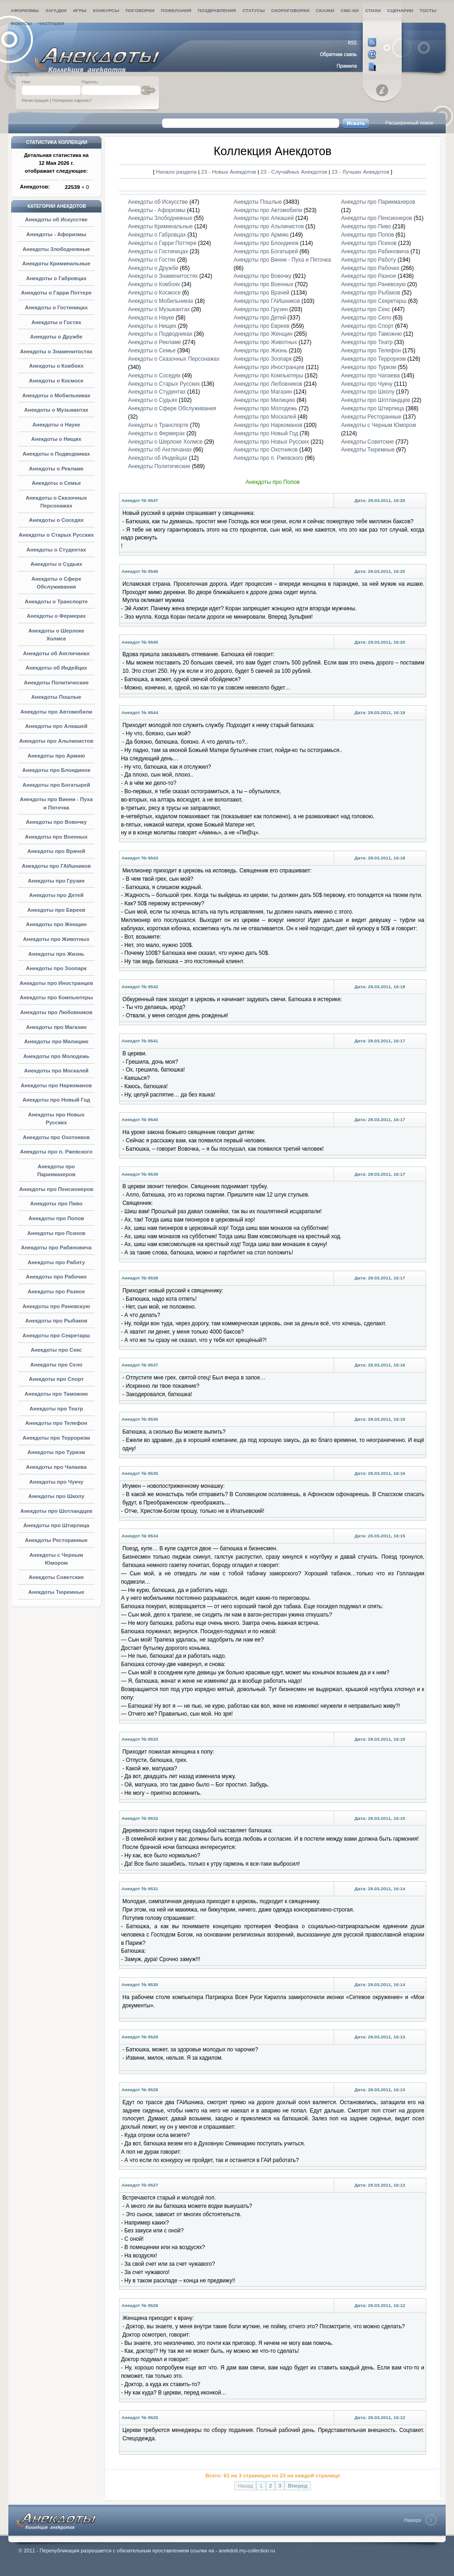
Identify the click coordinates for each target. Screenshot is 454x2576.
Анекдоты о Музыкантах (56, 410)
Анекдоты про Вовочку (56, 822)
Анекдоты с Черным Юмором (378, 425)
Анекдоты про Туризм (56, 1452)
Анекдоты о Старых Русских (56, 535)
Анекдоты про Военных (56, 837)
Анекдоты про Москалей (56, 1070)
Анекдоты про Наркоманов (56, 1085)
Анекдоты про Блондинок (56, 770)
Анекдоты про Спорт (56, 1379)
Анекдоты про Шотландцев (56, 1511)
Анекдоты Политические (56, 682)
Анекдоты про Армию (56, 755)
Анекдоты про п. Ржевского (56, 1151)
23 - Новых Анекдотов (229, 172)
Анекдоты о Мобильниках (56, 395)
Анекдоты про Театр (56, 1408)
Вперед (297, 2485)
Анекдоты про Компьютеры (56, 997)
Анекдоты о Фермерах (56, 616)
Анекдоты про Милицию (56, 1041)
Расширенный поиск (409, 122)
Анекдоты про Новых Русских (271, 442)
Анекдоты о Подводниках (56, 454)
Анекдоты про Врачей (56, 851)
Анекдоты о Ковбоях (56, 366)
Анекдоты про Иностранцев (56, 983)
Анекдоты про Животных (56, 939)
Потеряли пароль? (72, 100)
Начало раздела (176, 172)
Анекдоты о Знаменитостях (56, 351)
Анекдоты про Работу (56, 1262)
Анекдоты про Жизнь (56, 954)
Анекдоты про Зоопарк (56, 968)
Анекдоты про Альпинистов (56, 741)
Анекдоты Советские (56, 1577)
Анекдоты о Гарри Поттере (56, 292)
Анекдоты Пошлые (57, 697)
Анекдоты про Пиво (56, 1203)
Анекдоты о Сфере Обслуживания (172, 408)
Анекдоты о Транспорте (56, 601)
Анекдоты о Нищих (56, 439)
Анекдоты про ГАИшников (56, 866)
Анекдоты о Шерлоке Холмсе (165, 442)
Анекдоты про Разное (56, 1291)
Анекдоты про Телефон (56, 1423)
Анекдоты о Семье (56, 483)
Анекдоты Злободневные (56, 249)
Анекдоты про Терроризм (56, 1438)
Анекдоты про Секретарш (56, 1335)
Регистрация (35, 100)
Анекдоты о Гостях (57, 322)
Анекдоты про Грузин (56, 881)
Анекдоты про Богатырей (56, 785)
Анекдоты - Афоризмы (56, 234)
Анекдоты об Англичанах (56, 653)
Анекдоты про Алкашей (56, 726)
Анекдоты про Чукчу (56, 1482)
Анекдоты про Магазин (56, 1027)
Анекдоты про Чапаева (56, 1467)
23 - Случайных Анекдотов (294, 172)
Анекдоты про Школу (56, 1496)
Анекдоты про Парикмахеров (378, 202)
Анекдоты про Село (56, 1364)
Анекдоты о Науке (56, 424)
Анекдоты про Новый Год (56, 1100)
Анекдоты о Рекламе (56, 468)
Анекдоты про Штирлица (56, 1525)
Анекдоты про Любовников (56, 1012)
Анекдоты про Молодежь (56, 1056)
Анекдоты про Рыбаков (56, 1320)
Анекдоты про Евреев (56, 910)
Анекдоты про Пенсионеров (56, 1189)
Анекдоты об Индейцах (56, 668)
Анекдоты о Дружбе (56, 336)
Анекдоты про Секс (56, 1350)
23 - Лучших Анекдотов (361, 172)
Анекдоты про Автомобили (56, 712)
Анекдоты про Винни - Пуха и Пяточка (282, 260)
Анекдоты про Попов (56, 1218)
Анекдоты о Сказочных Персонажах (174, 359)
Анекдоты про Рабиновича (56, 1247)
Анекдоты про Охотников (56, 1137)
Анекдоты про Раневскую (56, 1306)
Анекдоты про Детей (56, 895)
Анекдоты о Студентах (56, 549)
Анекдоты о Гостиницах (56, 307)
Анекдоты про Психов (56, 1233)
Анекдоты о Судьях (56, 564)
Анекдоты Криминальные (56, 263)
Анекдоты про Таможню (56, 1394)
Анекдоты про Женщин (56, 924)
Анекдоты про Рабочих (56, 1276)
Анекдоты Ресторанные (56, 1540)
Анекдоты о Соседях (56, 520)
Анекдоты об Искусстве (56, 219)
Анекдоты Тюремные (56, 1592)
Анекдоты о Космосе (56, 380)
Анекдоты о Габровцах (56, 278)
